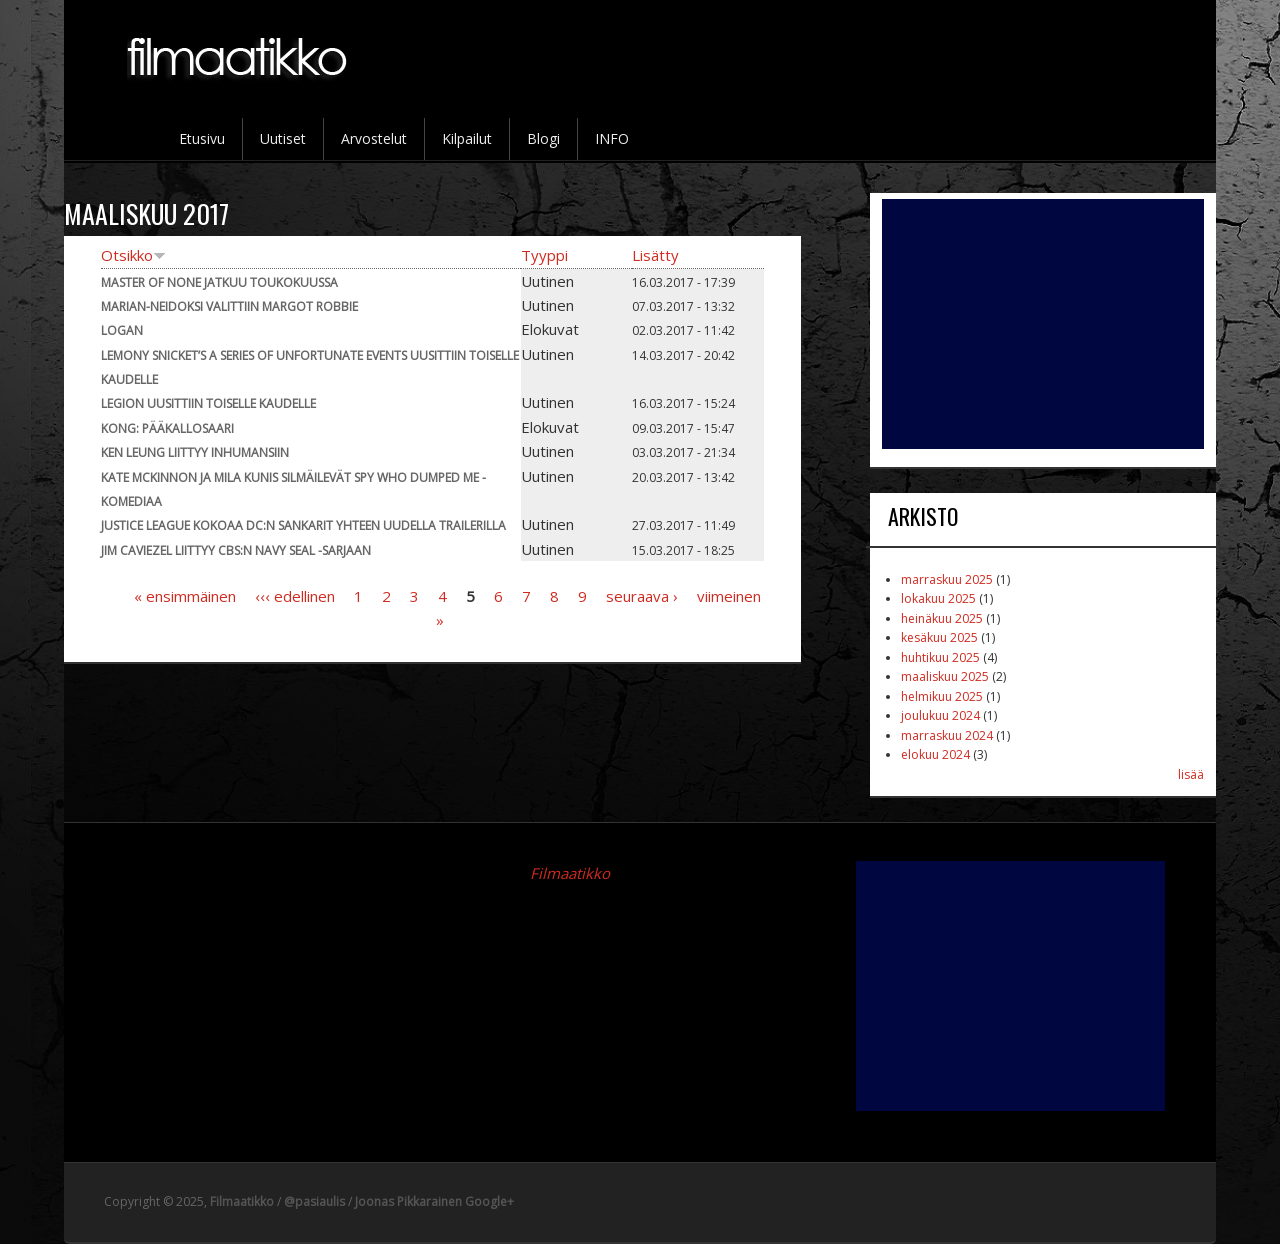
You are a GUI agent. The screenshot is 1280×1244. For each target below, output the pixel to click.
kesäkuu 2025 (939, 637)
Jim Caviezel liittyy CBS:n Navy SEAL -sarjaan (236, 550)
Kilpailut (467, 138)
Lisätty (655, 255)
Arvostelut (374, 138)
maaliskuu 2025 (945, 676)
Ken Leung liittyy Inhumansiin (195, 452)
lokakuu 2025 (938, 598)
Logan (122, 330)
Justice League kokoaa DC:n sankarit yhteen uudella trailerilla (303, 525)
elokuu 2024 (935, 754)
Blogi (543, 138)
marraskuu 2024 (947, 735)
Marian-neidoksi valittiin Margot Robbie (229, 306)
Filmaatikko (570, 873)
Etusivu (202, 138)
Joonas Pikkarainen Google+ (434, 1201)
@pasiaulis (314, 1201)
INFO (612, 138)
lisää (1191, 774)
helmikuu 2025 (942, 696)
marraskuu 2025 (947, 579)
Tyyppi (544, 255)
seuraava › (642, 596)
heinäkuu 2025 (942, 618)
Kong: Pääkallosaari (167, 428)
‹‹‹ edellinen (295, 596)
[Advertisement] (1043, 324)
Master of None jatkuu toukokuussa (219, 282)
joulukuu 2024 (940, 715)
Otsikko (133, 255)
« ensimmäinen (185, 596)
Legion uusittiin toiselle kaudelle (208, 403)
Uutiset (283, 138)
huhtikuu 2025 (940, 657)
